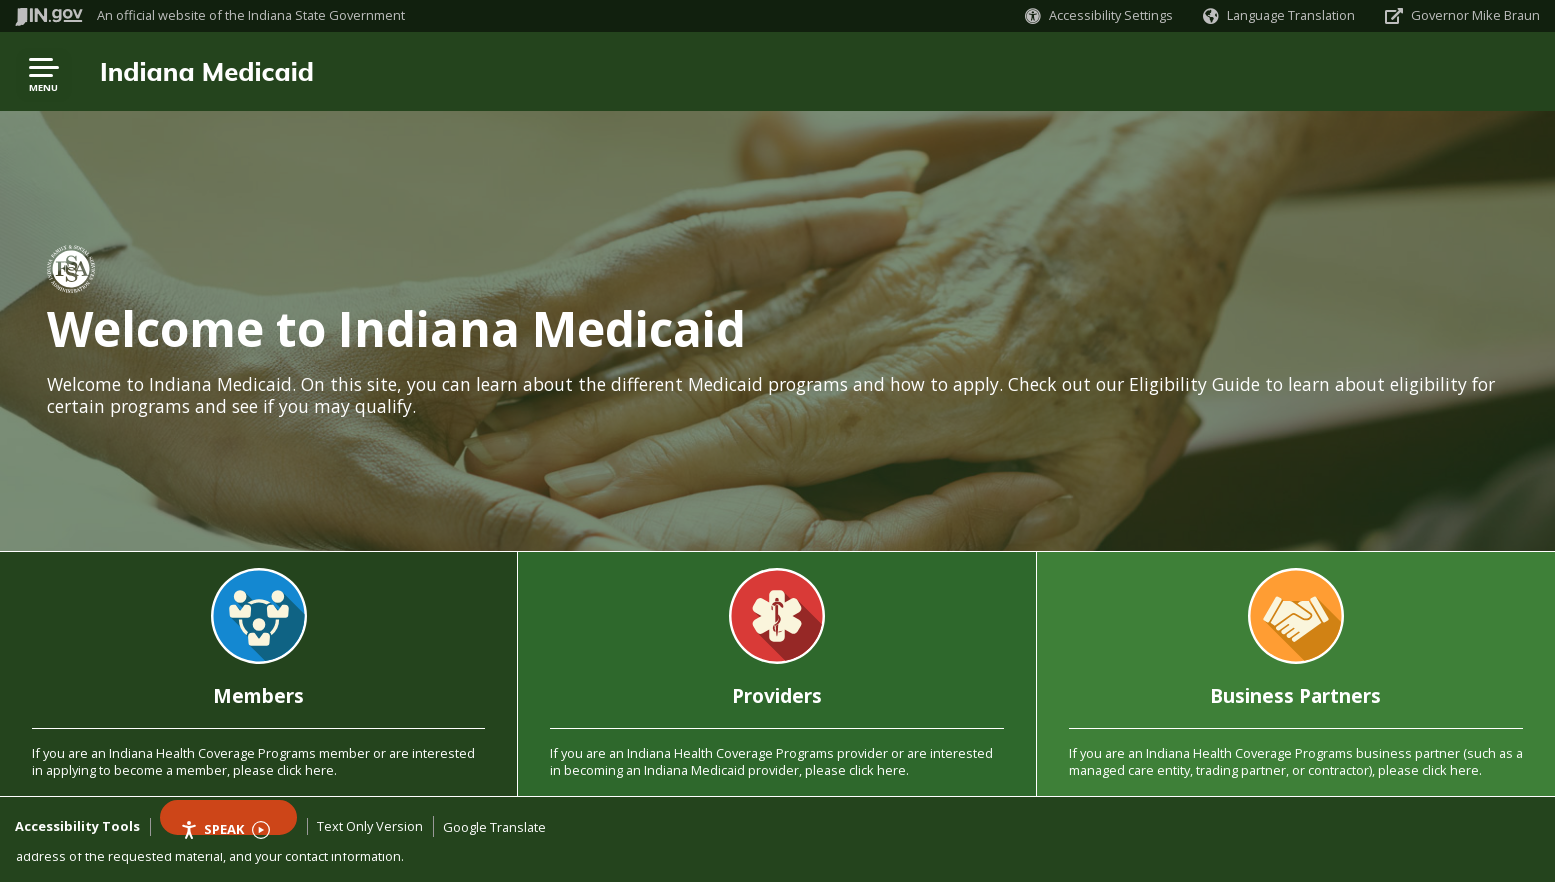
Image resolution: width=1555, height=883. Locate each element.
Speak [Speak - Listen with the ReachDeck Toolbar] (225, 827)
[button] (1099, 15)
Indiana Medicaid (207, 71)
